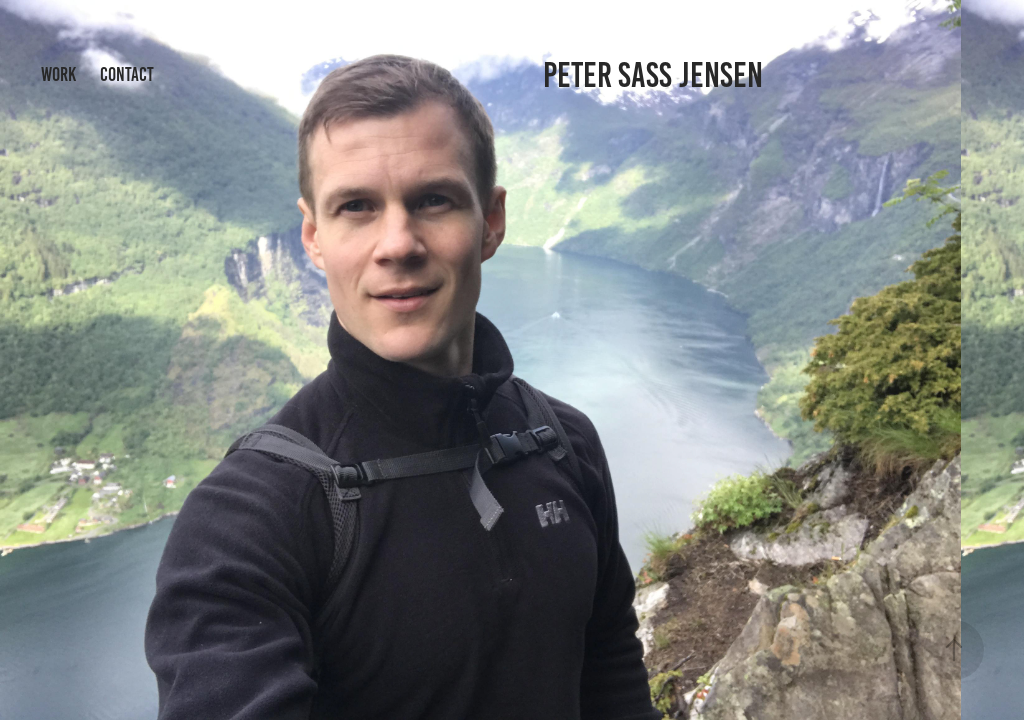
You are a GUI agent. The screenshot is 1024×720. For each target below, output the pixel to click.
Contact (127, 74)
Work (58, 74)
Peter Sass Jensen (653, 75)
